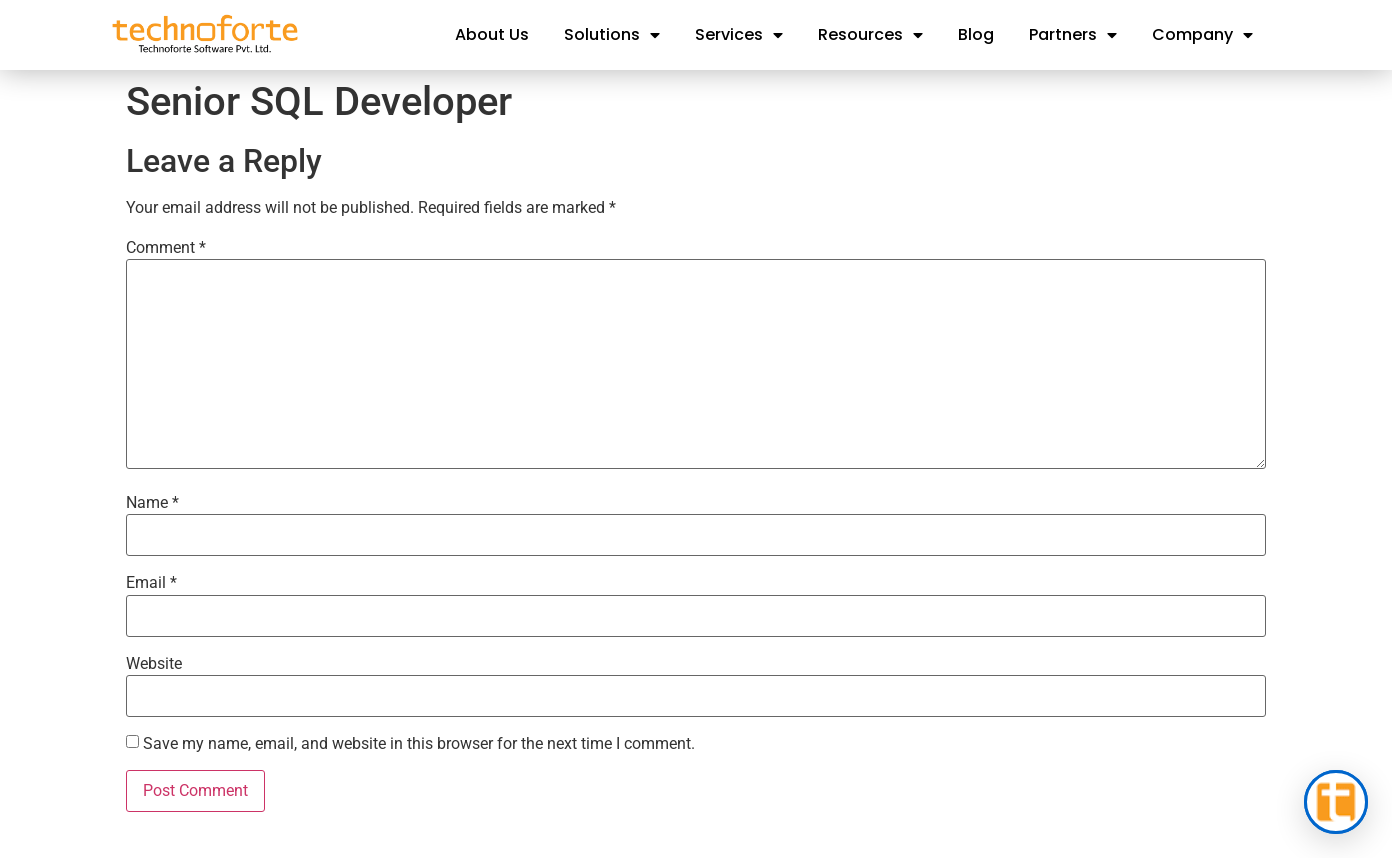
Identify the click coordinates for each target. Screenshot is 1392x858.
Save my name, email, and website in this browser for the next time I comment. (419, 744)
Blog (976, 34)
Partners (1073, 35)
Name (152, 503)
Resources (870, 35)
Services (739, 35)
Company (1202, 35)
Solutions (612, 35)
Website (154, 664)
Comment (166, 248)
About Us (492, 34)
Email (151, 583)
